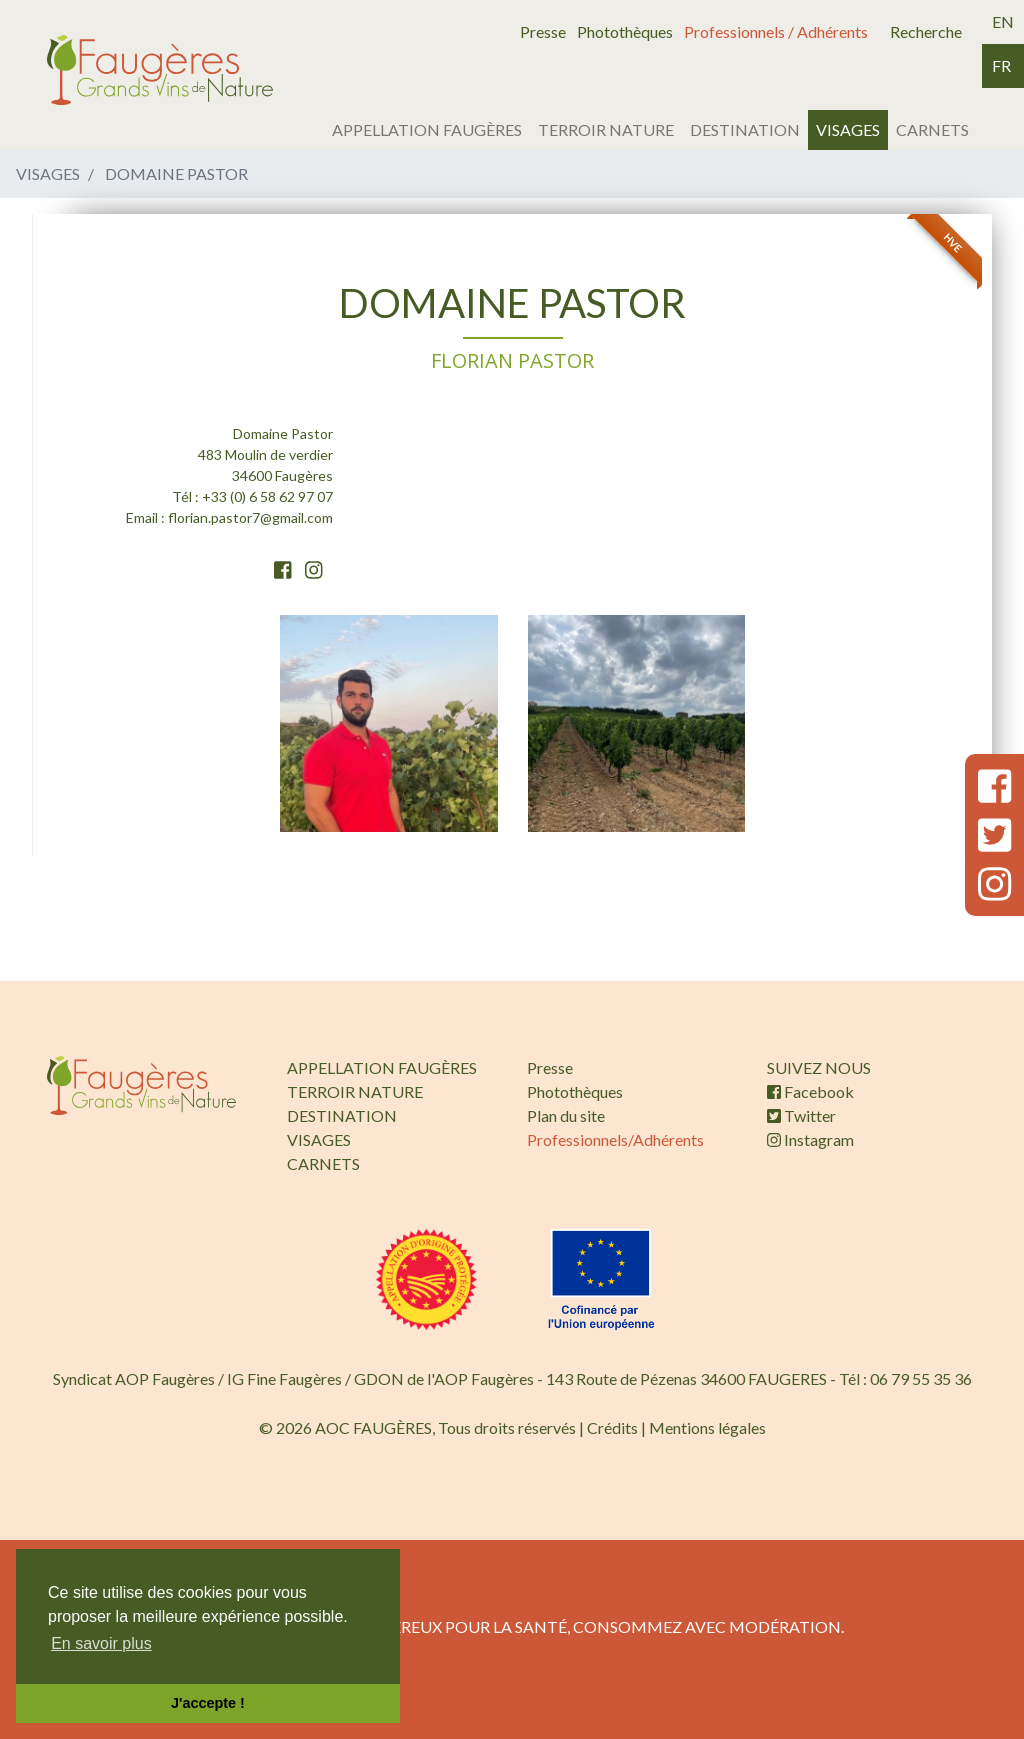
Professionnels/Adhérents (615, 1139)
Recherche (926, 31)
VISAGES (848, 129)
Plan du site (566, 1115)
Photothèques (625, 31)
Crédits (612, 1427)
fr (1001, 65)
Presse (543, 31)
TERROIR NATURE (606, 129)
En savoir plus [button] (101, 1643)
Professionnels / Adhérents (776, 31)
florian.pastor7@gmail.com (250, 517)
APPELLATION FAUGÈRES (427, 129)
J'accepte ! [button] (208, 1703)
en (1003, 21)
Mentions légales (707, 1427)
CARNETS (932, 129)
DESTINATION (745, 129)
